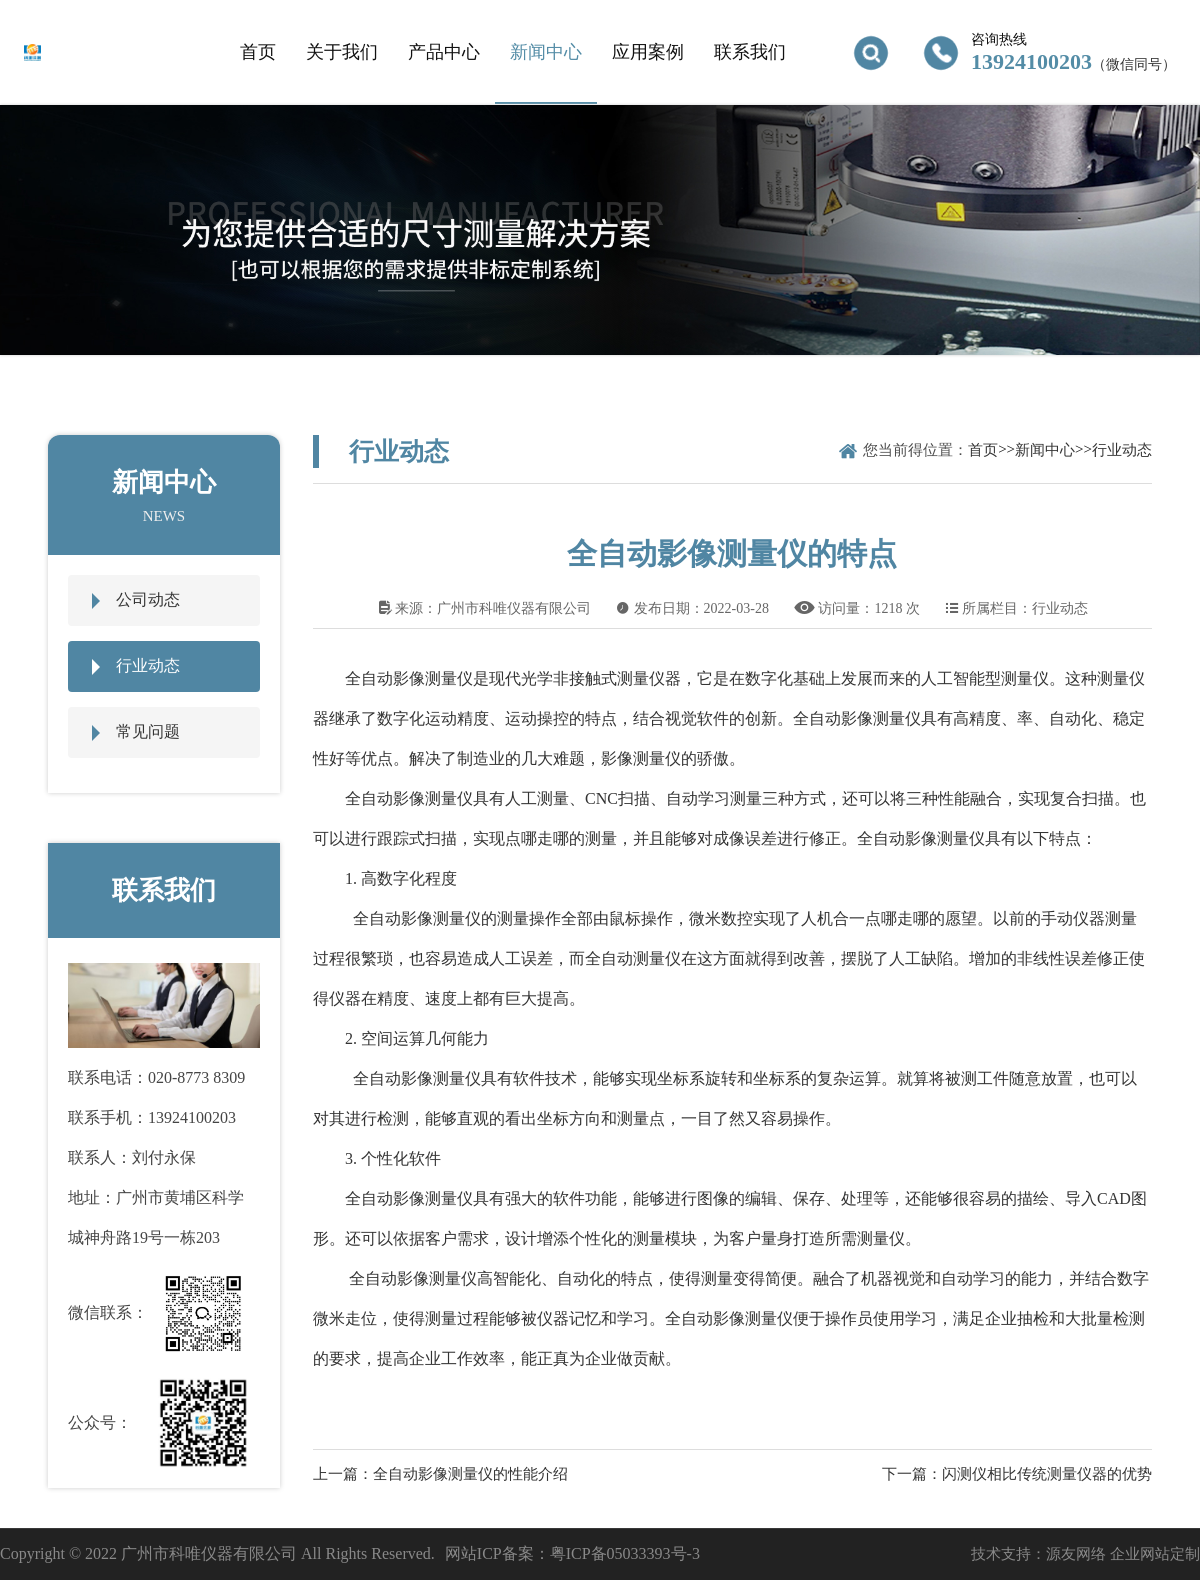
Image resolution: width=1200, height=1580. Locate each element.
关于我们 (342, 52)
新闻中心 (546, 52)
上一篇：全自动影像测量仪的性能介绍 (440, 1474)
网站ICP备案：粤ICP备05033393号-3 (572, 1553)
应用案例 (648, 52)
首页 (258, 52)
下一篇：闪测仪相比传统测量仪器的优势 (1017, 1474)
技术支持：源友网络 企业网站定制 (1085, 1554)
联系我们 (750, 52)
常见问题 (148, 731)
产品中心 (444, 52)
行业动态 (148, 665)
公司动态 (148, 599)
